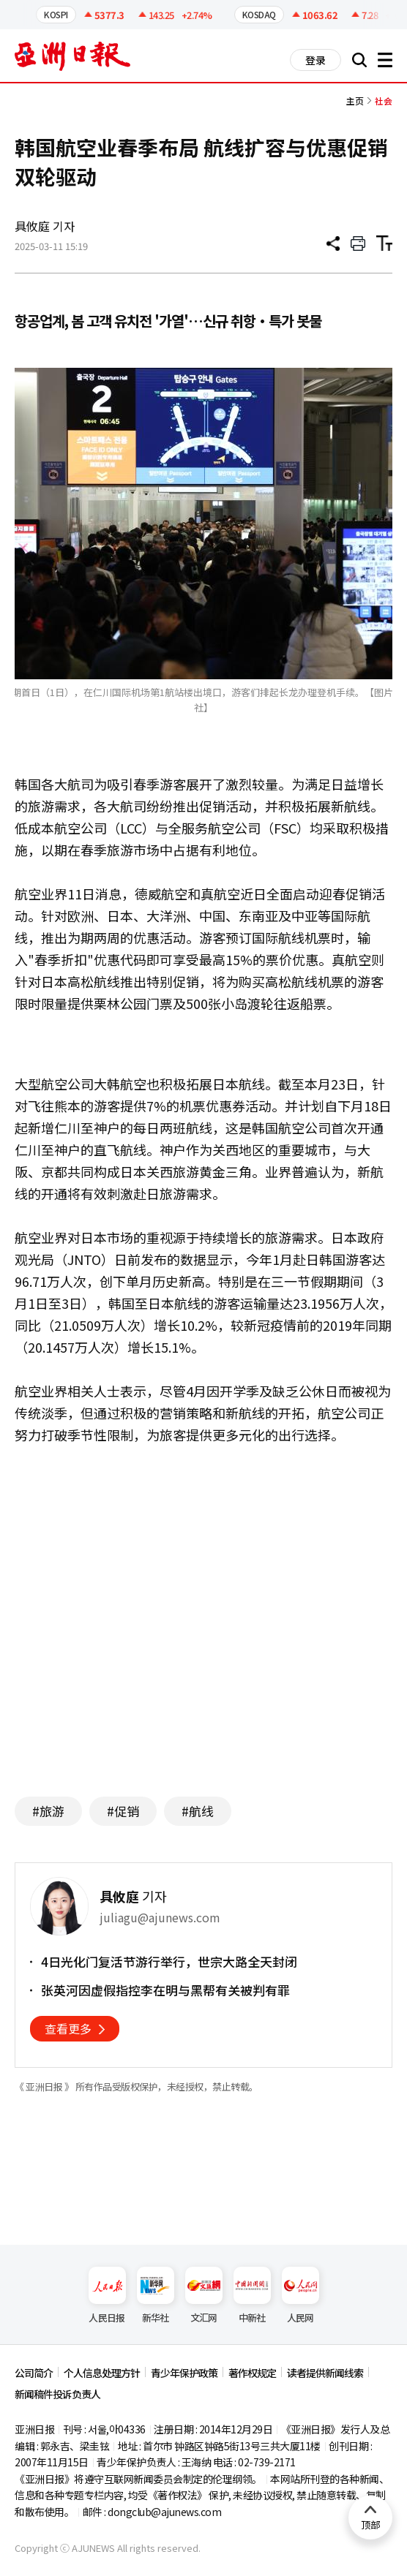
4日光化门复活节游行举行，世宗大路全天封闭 (169, 1962)
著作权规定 (252, 2372)
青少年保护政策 (184, 2372)
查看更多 (68, 2028)
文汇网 (204, 2295)
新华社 (155, 2295)
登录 (315, 60)
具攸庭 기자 (45, 226)
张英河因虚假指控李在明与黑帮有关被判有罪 (165, 1990)
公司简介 (34, 2372)
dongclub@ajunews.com (164, 2511)
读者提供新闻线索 (325, 2372)
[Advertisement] (203, 1643)
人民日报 (107, 2295)
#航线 (198, 1811)
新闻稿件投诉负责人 (57, 2394)
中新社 (252, 2295)
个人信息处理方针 (102, 2372)
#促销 (123, 1811)
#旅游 (48, 1811)
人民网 (300, 2295)
